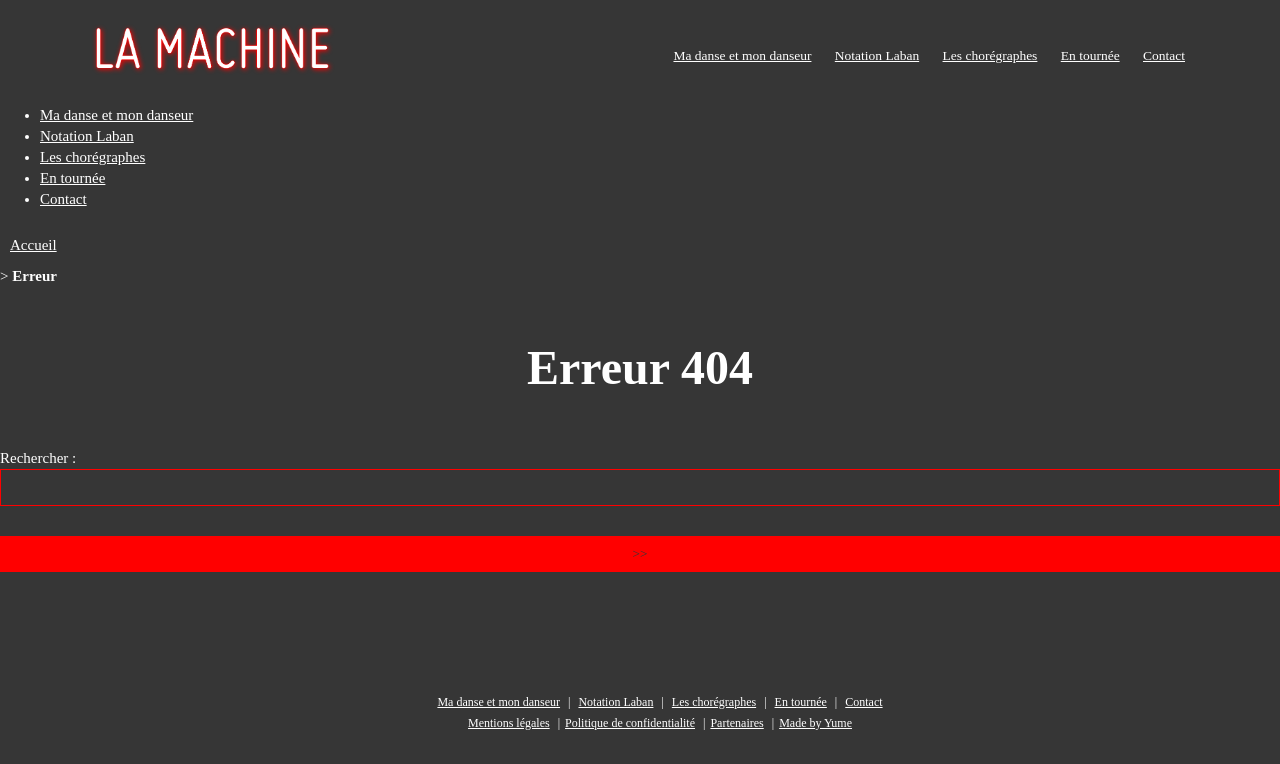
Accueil (33, 245)
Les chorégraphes (990, 55)
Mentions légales (509, 723)
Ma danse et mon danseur (742, 55)
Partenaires (736, 723)
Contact (1164, 55)
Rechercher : (38, 458)
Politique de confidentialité (630, 723)
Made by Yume (815, 723)
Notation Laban (877, 55)
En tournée (1090, 55)
